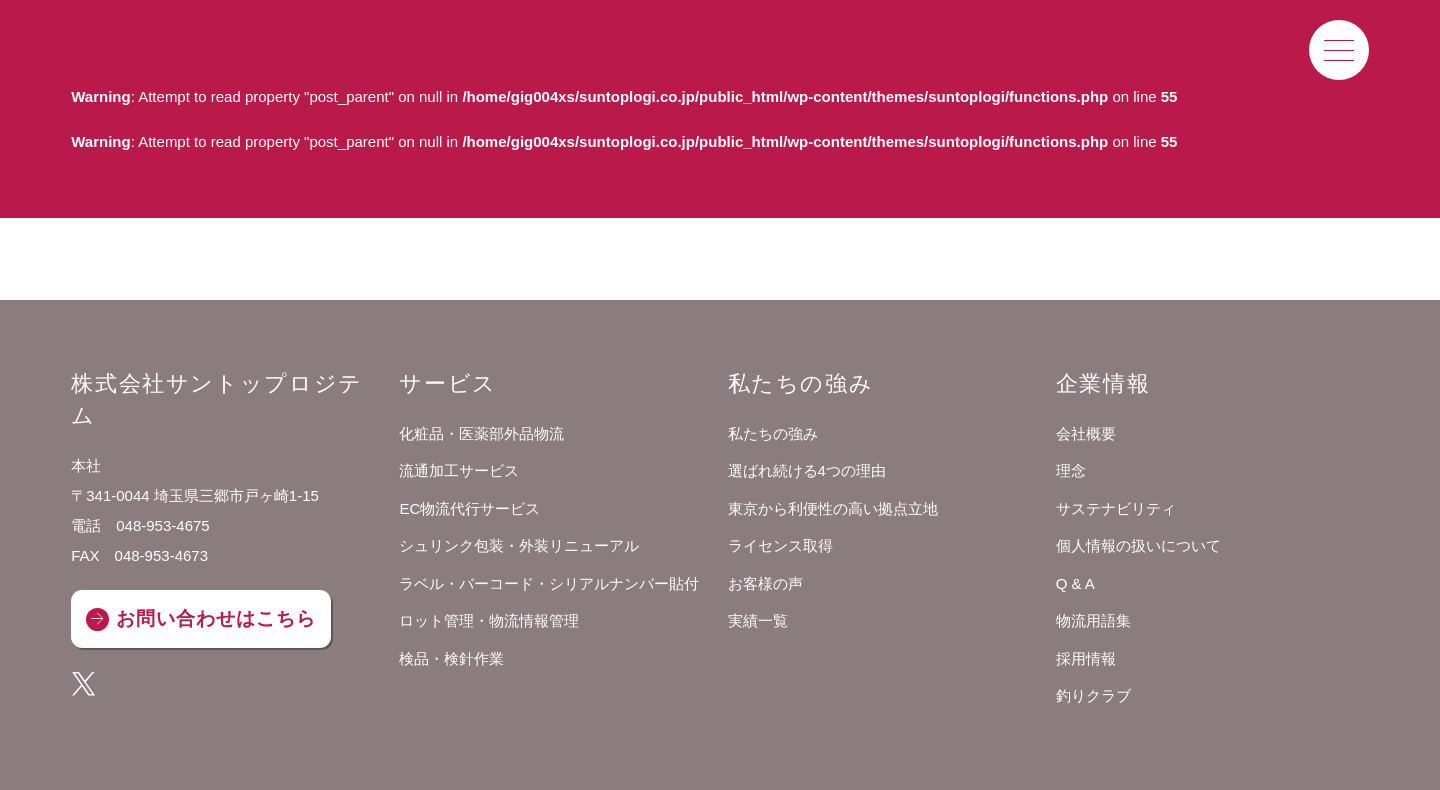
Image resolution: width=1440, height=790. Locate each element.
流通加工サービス (459, 470)
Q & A (1075, 583)
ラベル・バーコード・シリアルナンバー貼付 (549, 583)
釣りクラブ (1093, 695)
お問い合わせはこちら (215, 618)
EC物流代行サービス (469, 508)
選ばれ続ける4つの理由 (807, 470)
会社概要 (1086, 433)
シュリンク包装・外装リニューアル (519, 545)
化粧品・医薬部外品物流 (481, 433)
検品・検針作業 (451, 658)
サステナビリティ (1116, 508)
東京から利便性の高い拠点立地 (833, 508)
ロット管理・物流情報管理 (489, 620)
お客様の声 (765, 583)
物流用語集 (1093, 620)
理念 (1071, 470)
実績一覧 (758, 620)
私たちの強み (773, 433)
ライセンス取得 (780, 545)
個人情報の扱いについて (1138, 545)
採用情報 (1086, 658)
